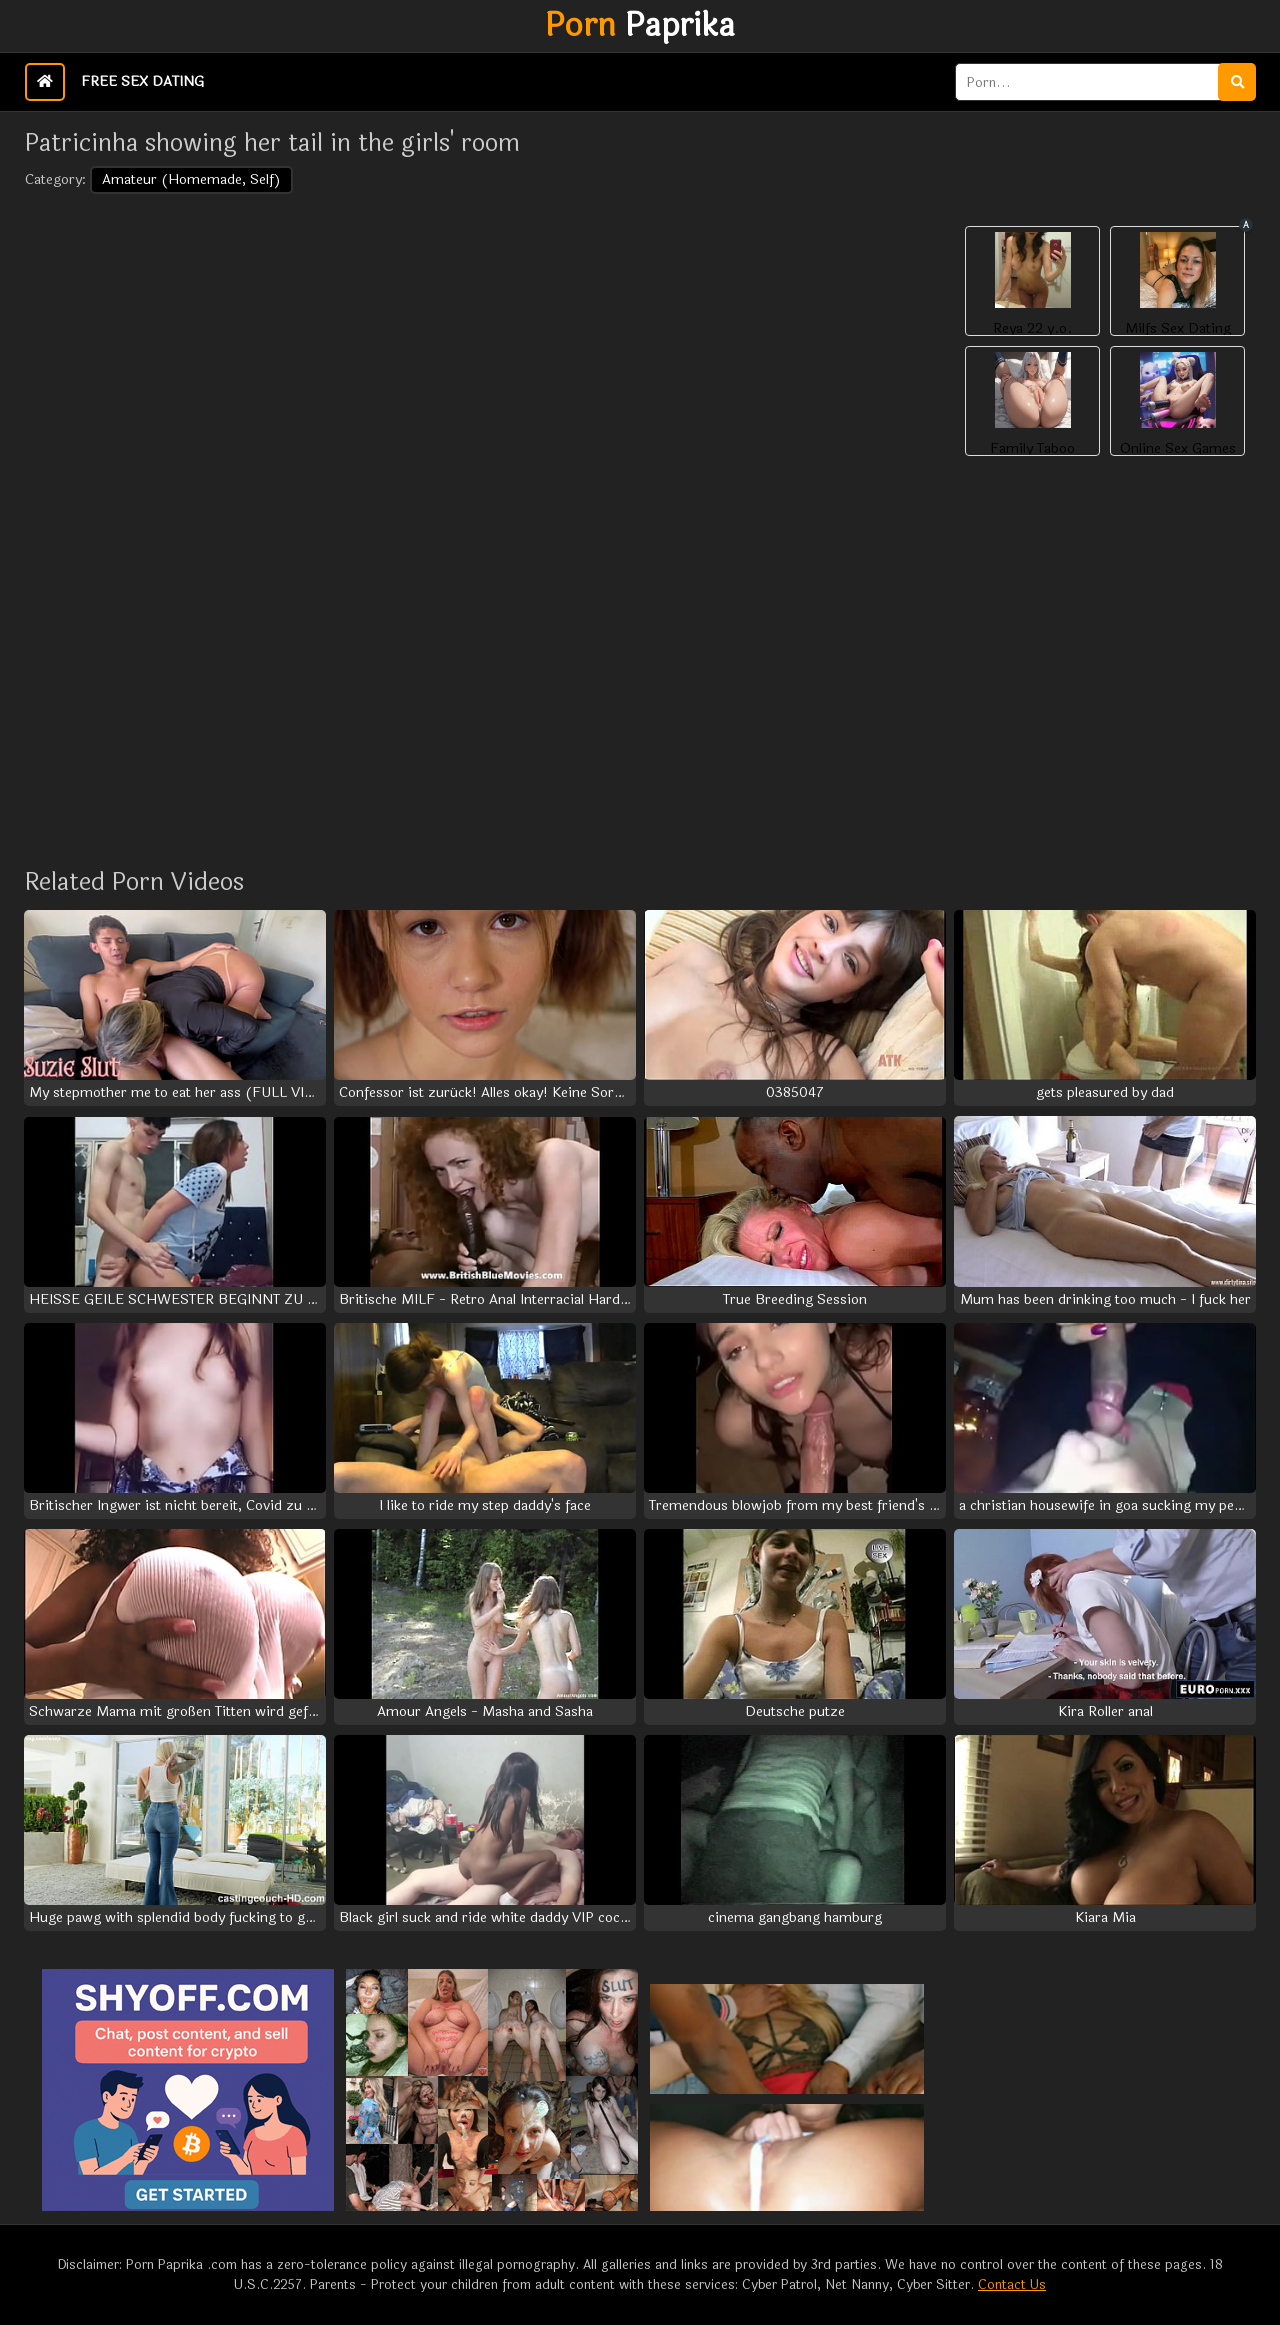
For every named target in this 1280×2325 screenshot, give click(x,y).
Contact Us (1012, 2285)
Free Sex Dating (142, 81)
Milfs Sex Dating (1178, 329)
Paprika (640, 26)
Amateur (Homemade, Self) (191, 179)
